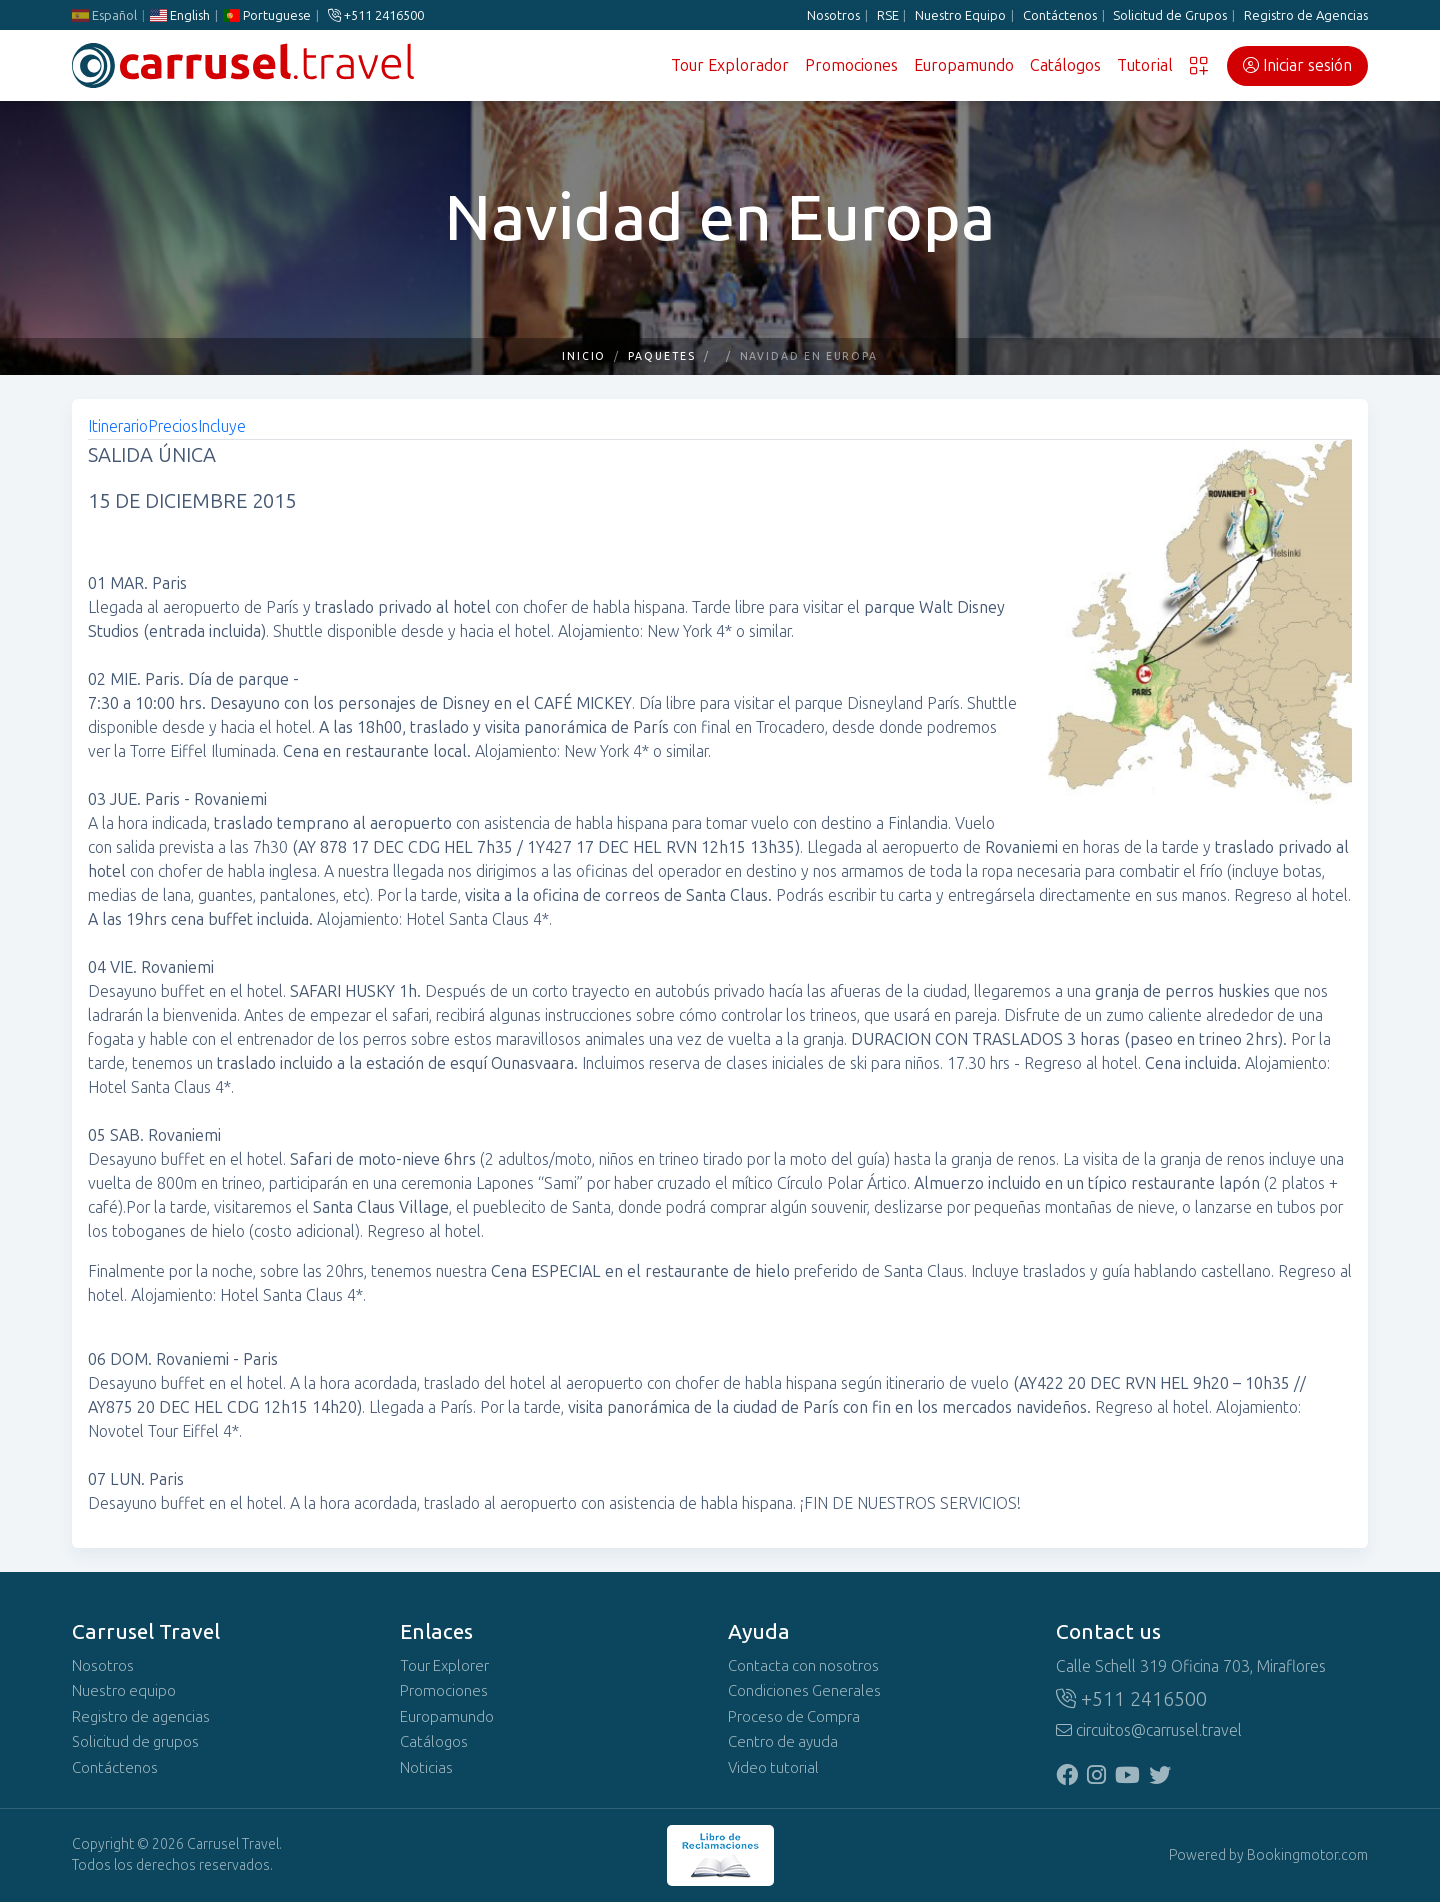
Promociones (851, 65)
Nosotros (833, 15)
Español (104, 15)
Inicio (584, 356)
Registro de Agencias (1306, 15)
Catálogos (1065, 65)
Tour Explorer (444, 1666)
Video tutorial (773, 1768)
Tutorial (1145, 65)
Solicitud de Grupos (1170, 15)
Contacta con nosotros (803, 1666)
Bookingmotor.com (1307, 1855)
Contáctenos (1060, 15)
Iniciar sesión (1297, 65)
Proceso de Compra (794, 1717)
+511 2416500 (376, 15)
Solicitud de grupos (135, 1742)
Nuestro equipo (124, 1691)
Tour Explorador (730, 65)
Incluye (222, 426)
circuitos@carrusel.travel (1149, 1730)
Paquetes (661, 356)
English (180, 15)
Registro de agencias (141, 1717)
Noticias (426, 1768)
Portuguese (267, 15)
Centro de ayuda (783, 1742)
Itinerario (118, 426)
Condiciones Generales (804, 1691)
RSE (888, 15)
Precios (173, 426)
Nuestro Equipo (960, 15)
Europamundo (964, 65)
